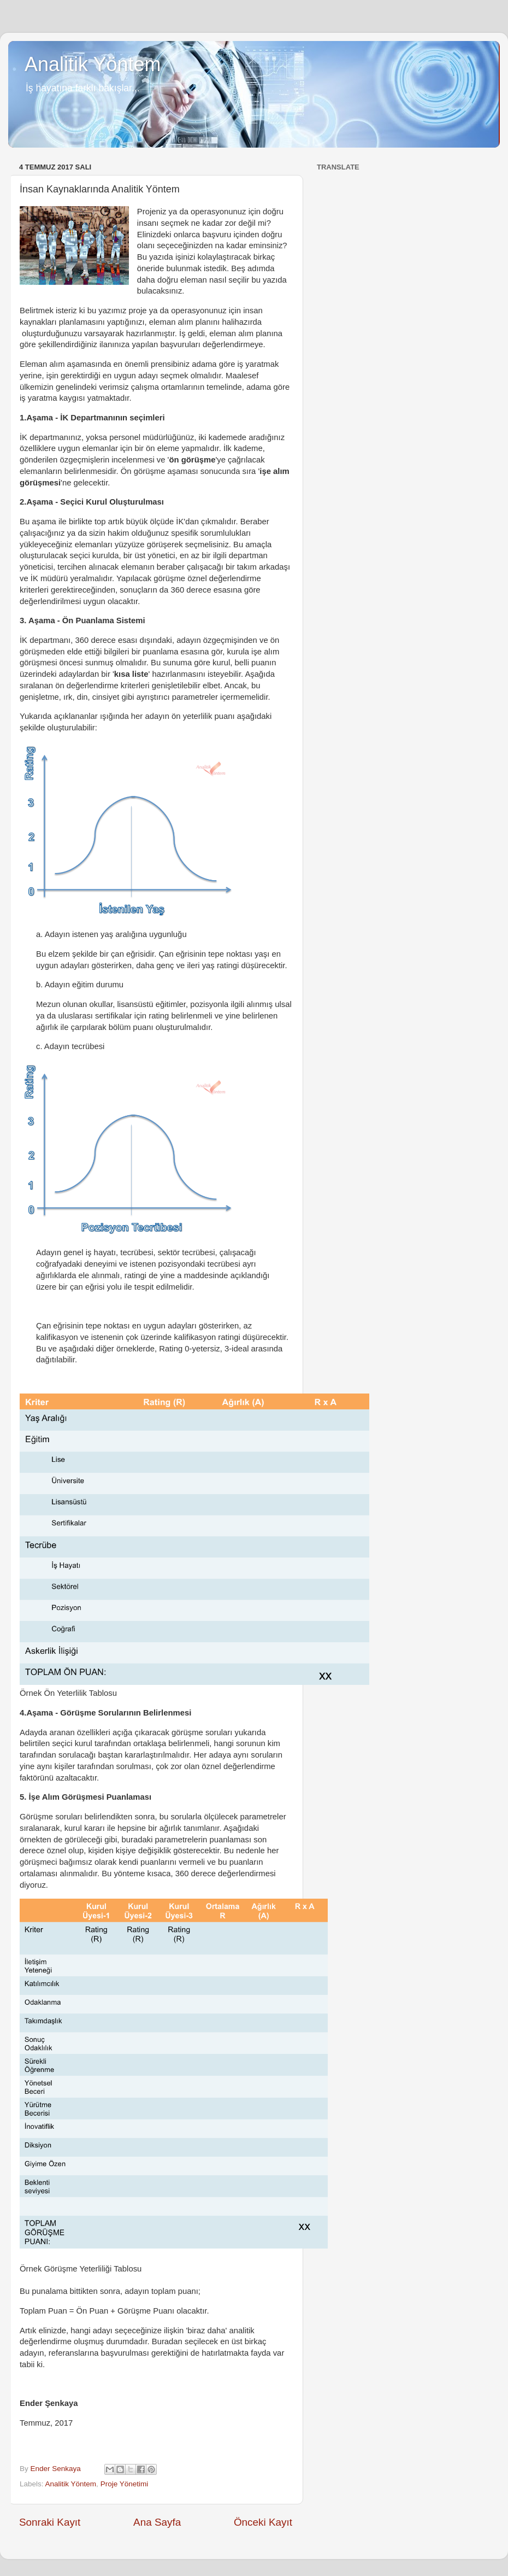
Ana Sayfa (157, 2522)
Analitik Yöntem (93, 64)
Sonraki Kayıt (49, 2522)
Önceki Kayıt (263, 2522)
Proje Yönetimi (125, 2484)
